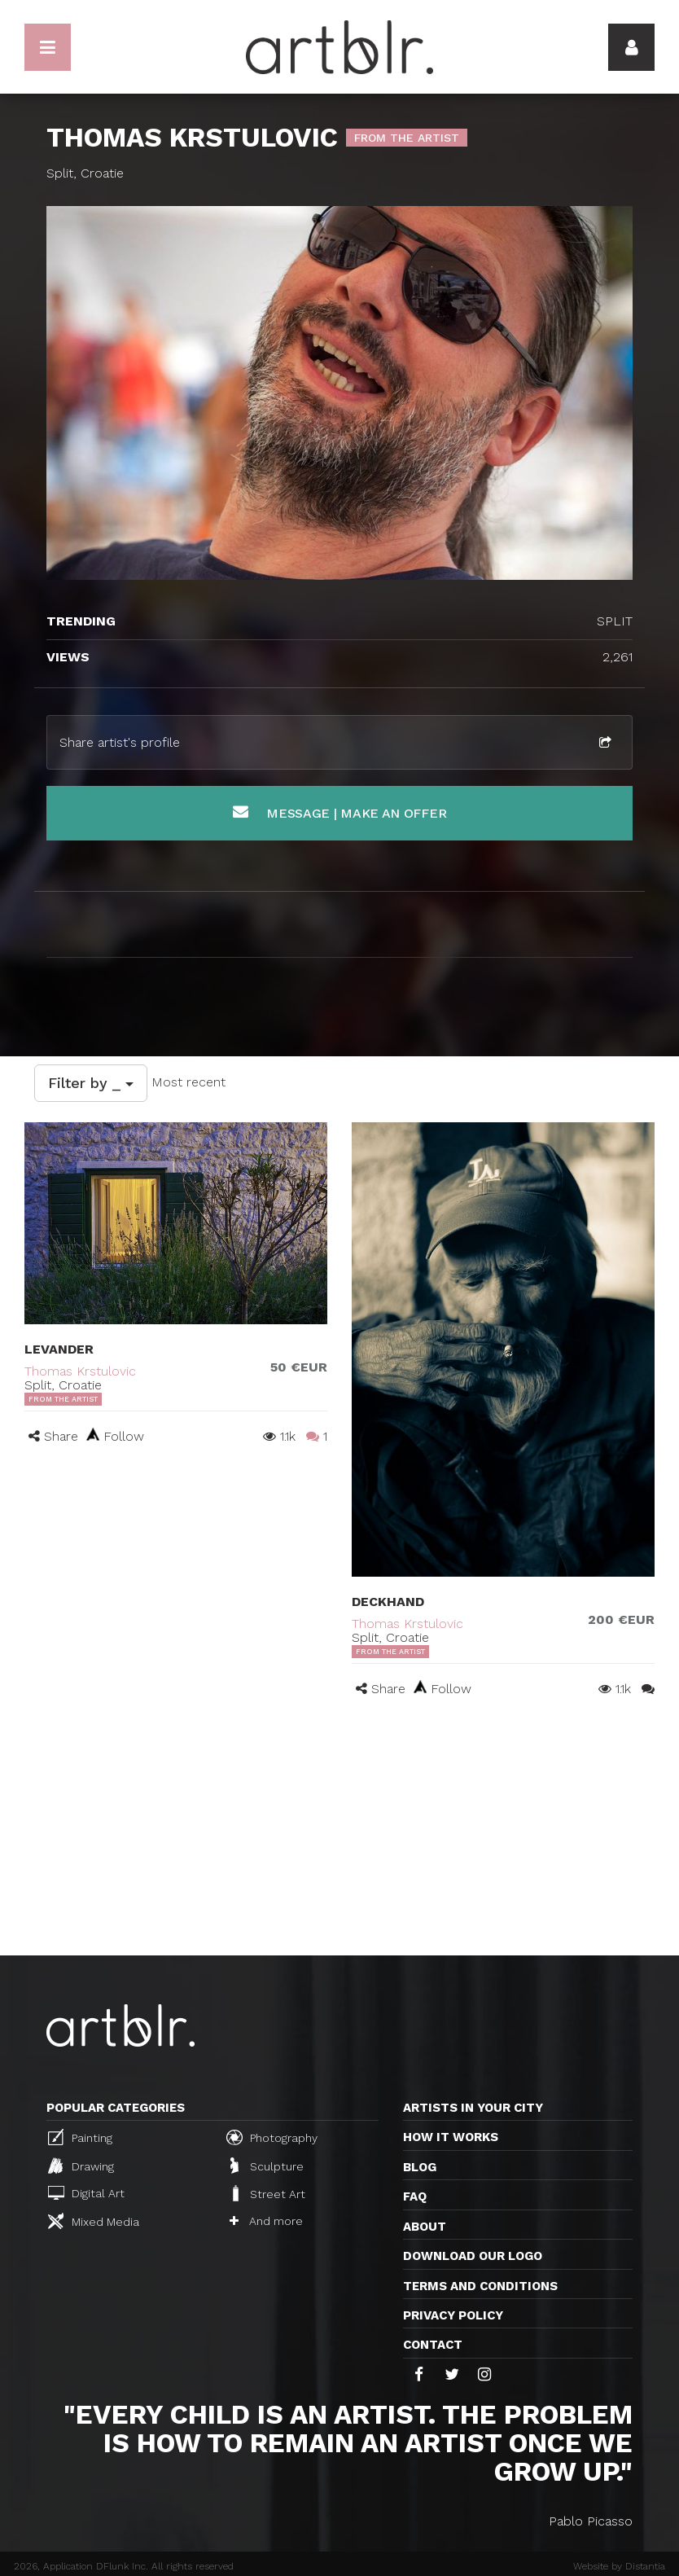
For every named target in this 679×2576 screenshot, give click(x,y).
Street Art (267, 2193)
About (424, 2226)
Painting (80, 2137)
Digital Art (86, 2193)
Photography (272, 2137)
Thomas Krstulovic (80, 1371)
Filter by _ (91, 1082)
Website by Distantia (619, 2566)
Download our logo (472, 2256)
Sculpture (267, 2165)
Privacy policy (453, 2315)
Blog (419, 2167)
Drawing (81, 2165)
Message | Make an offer (340, 812)
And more (266, 2220)
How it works (450, 2137)
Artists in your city (473, 2107)
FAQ (415, 2196)
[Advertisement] (339, 1833)
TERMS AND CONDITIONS (480, 2286)
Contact (432, 2344)
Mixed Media (93, 2221)
